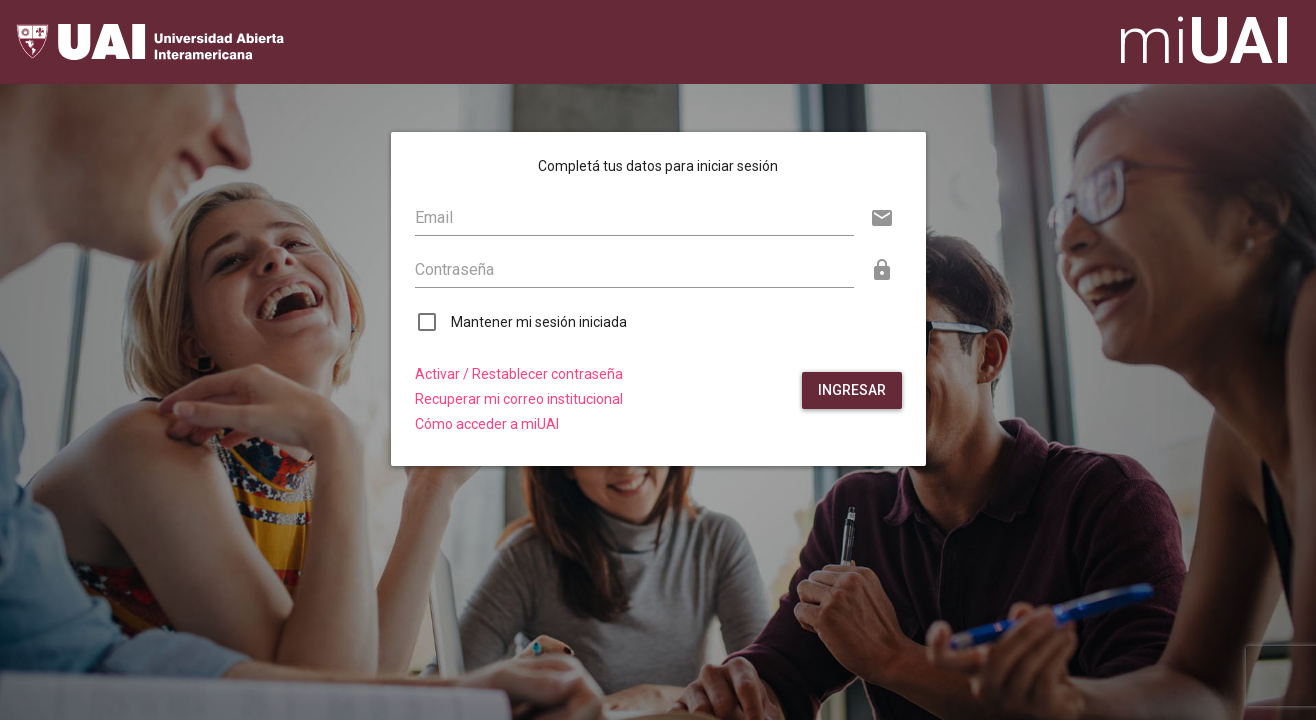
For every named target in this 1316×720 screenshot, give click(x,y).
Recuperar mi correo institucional (519, 399)
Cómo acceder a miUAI (487, 424)
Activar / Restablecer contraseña (519, 374)
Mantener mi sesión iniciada (539, 322)
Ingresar (852, 390)
